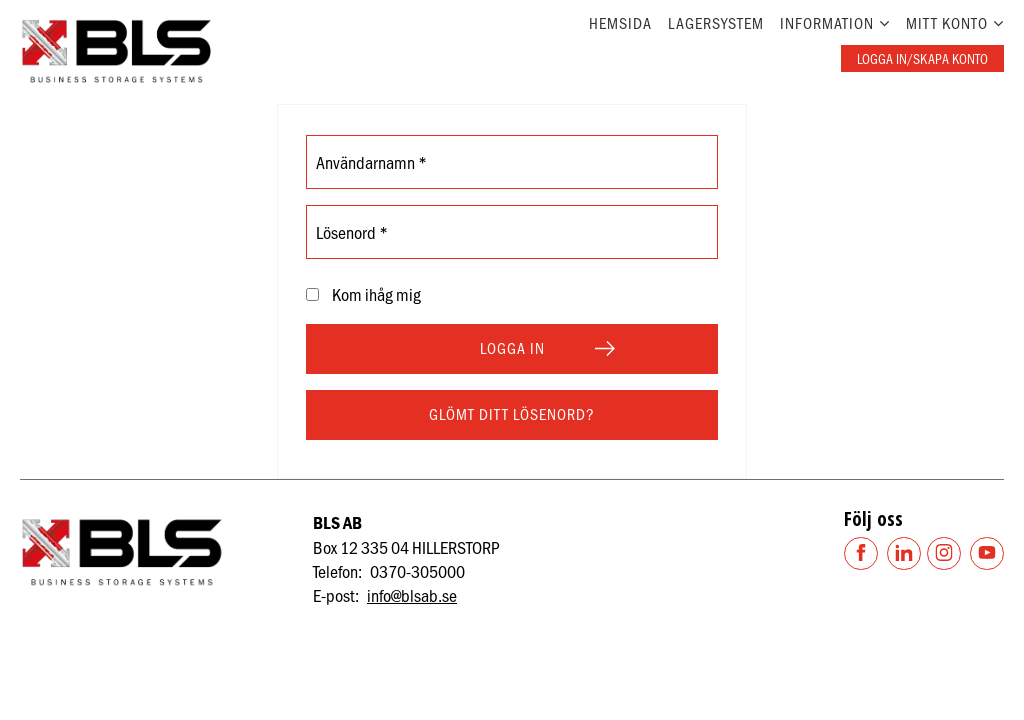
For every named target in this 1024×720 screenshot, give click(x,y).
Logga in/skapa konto (922, 58)
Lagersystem (716, 22)
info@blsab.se (412, 595)
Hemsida (620, 22)
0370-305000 (417, 571)
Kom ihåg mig (376, 294)
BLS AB (337, 522)
